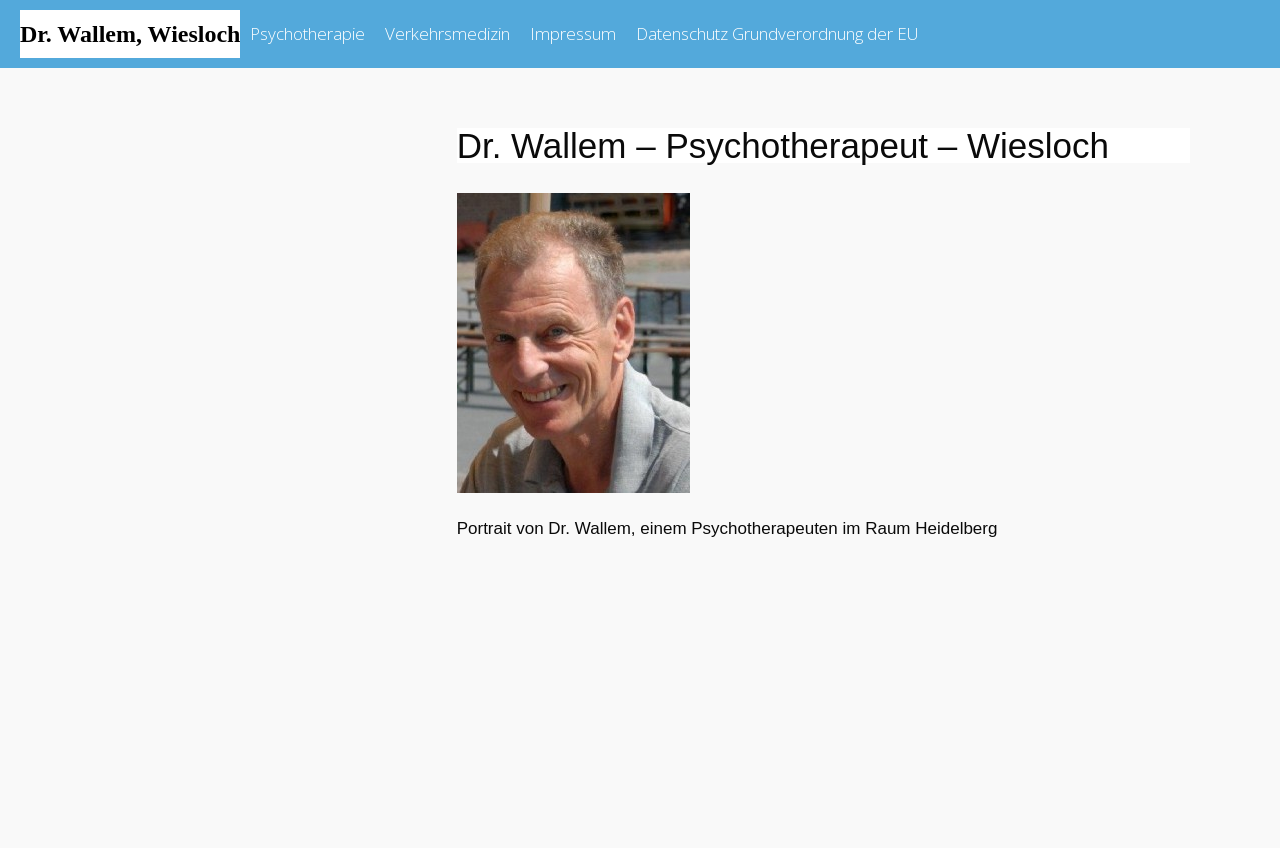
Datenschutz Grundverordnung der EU (777, 33)
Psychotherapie (307, 33)
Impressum (573, 33)
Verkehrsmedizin (447, 33)
